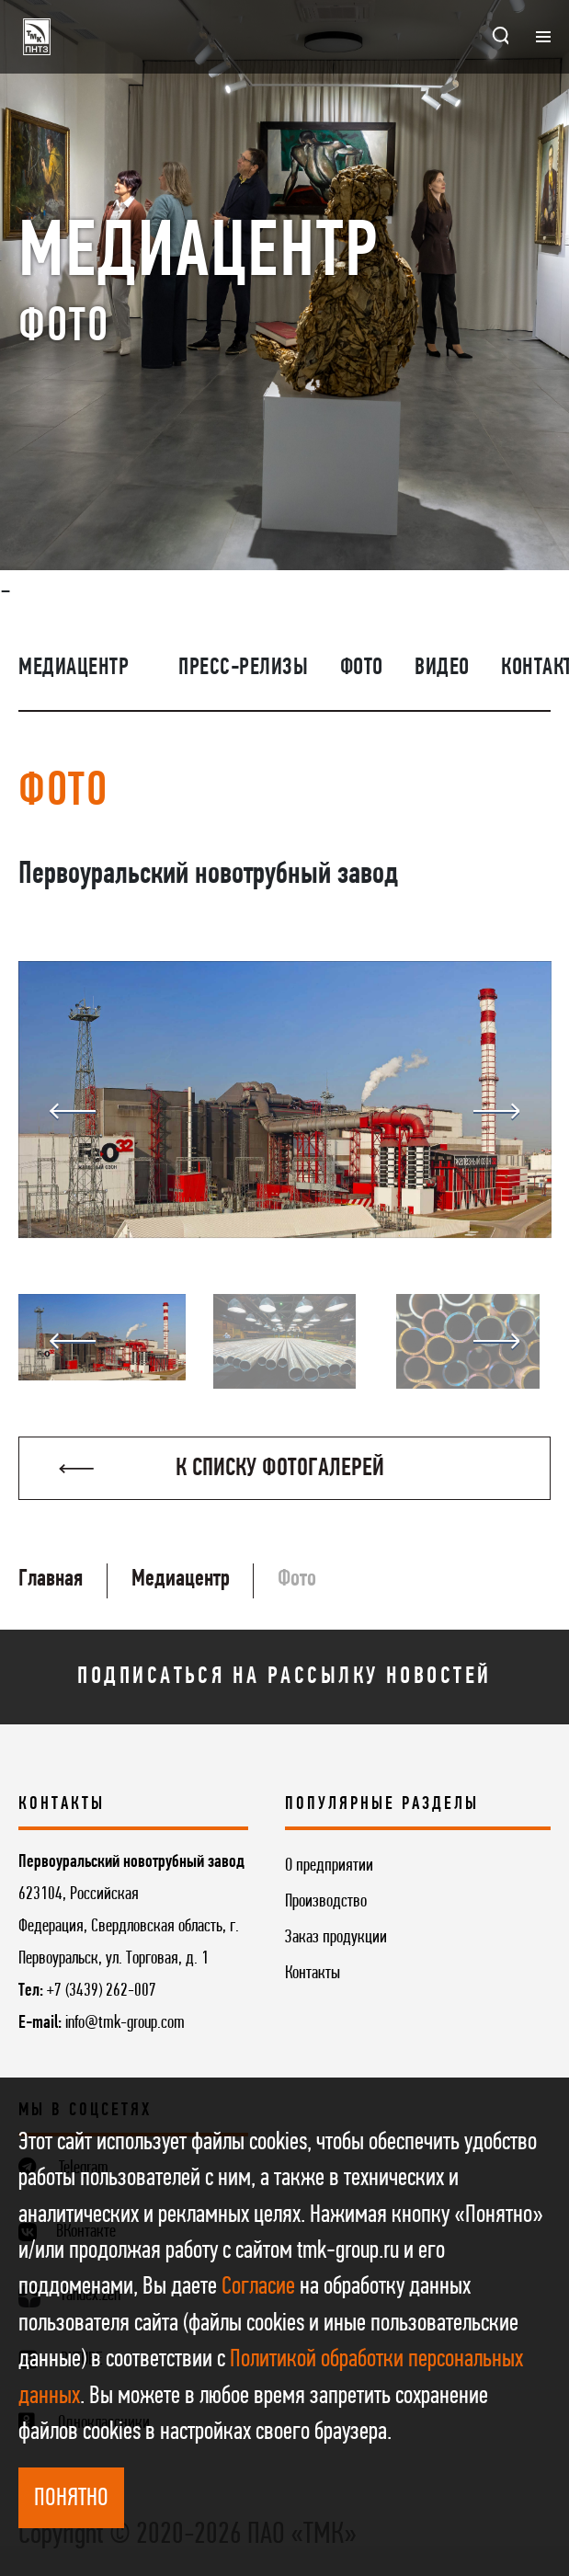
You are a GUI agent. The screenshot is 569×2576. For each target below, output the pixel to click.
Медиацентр (73, 668)
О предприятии (329, 1866)
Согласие (258, 2287)
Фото (361, 668)
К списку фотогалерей (221, 1469)
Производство (326, 1902)
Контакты (312, 1973)
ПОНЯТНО (71, 2499)
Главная (50, 1579)
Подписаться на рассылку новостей (284, 1677)
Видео (442, 668)
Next (496, 1112)
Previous (73, 1112)
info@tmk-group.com (125, 2023)
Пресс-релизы (243, 668)
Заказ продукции (336, 1938)
